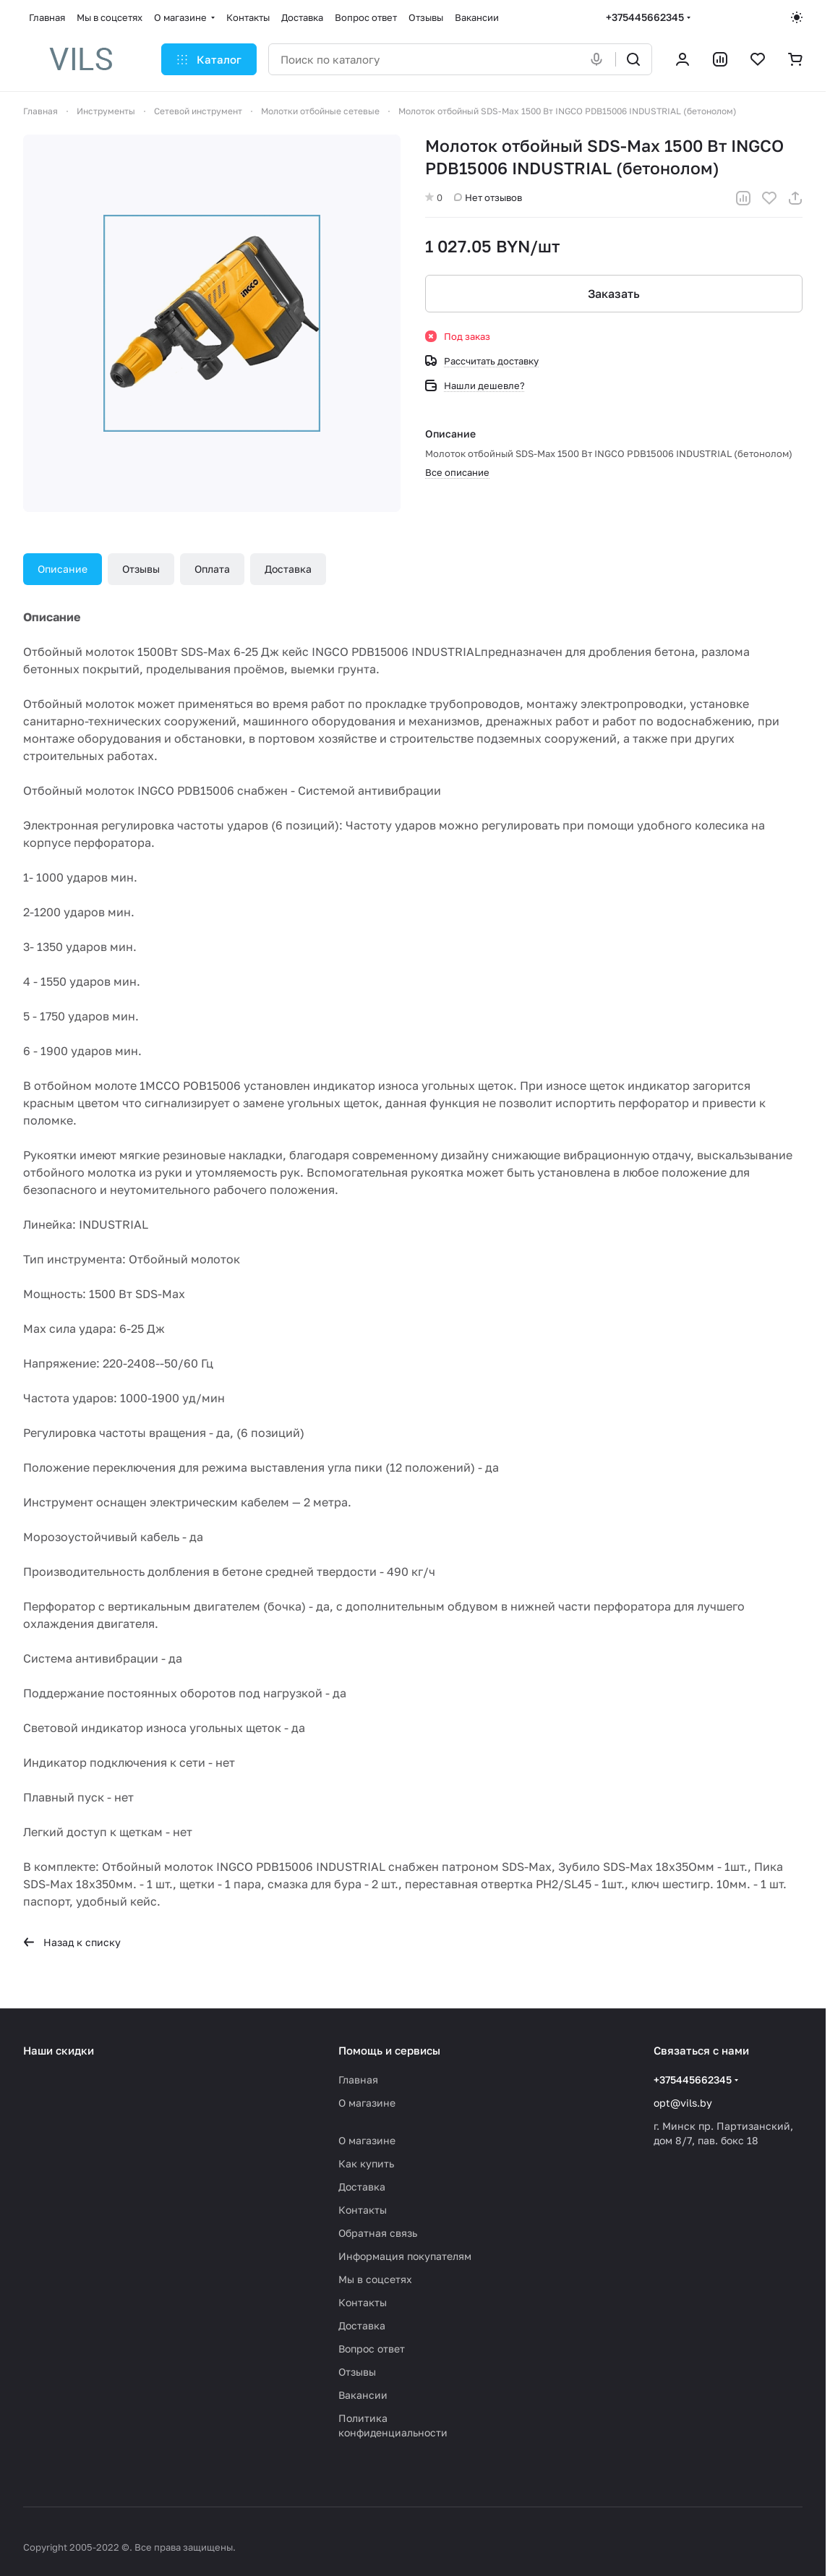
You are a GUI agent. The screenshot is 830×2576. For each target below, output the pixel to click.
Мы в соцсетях (375, 2279)
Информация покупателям (404, 2256)
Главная (358, 2079)
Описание (62, 569)
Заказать (614, 293)
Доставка (288, 569)
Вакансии (363, 2395)
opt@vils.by (683, 2103)
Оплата (212, 569)
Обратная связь (377, 2233)
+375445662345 (645, 17)
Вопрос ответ (371, 2348)
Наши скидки (58, 2050)
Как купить (366, 2163)
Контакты (362, 2210)
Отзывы (141, 569)
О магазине (366, 2103)
